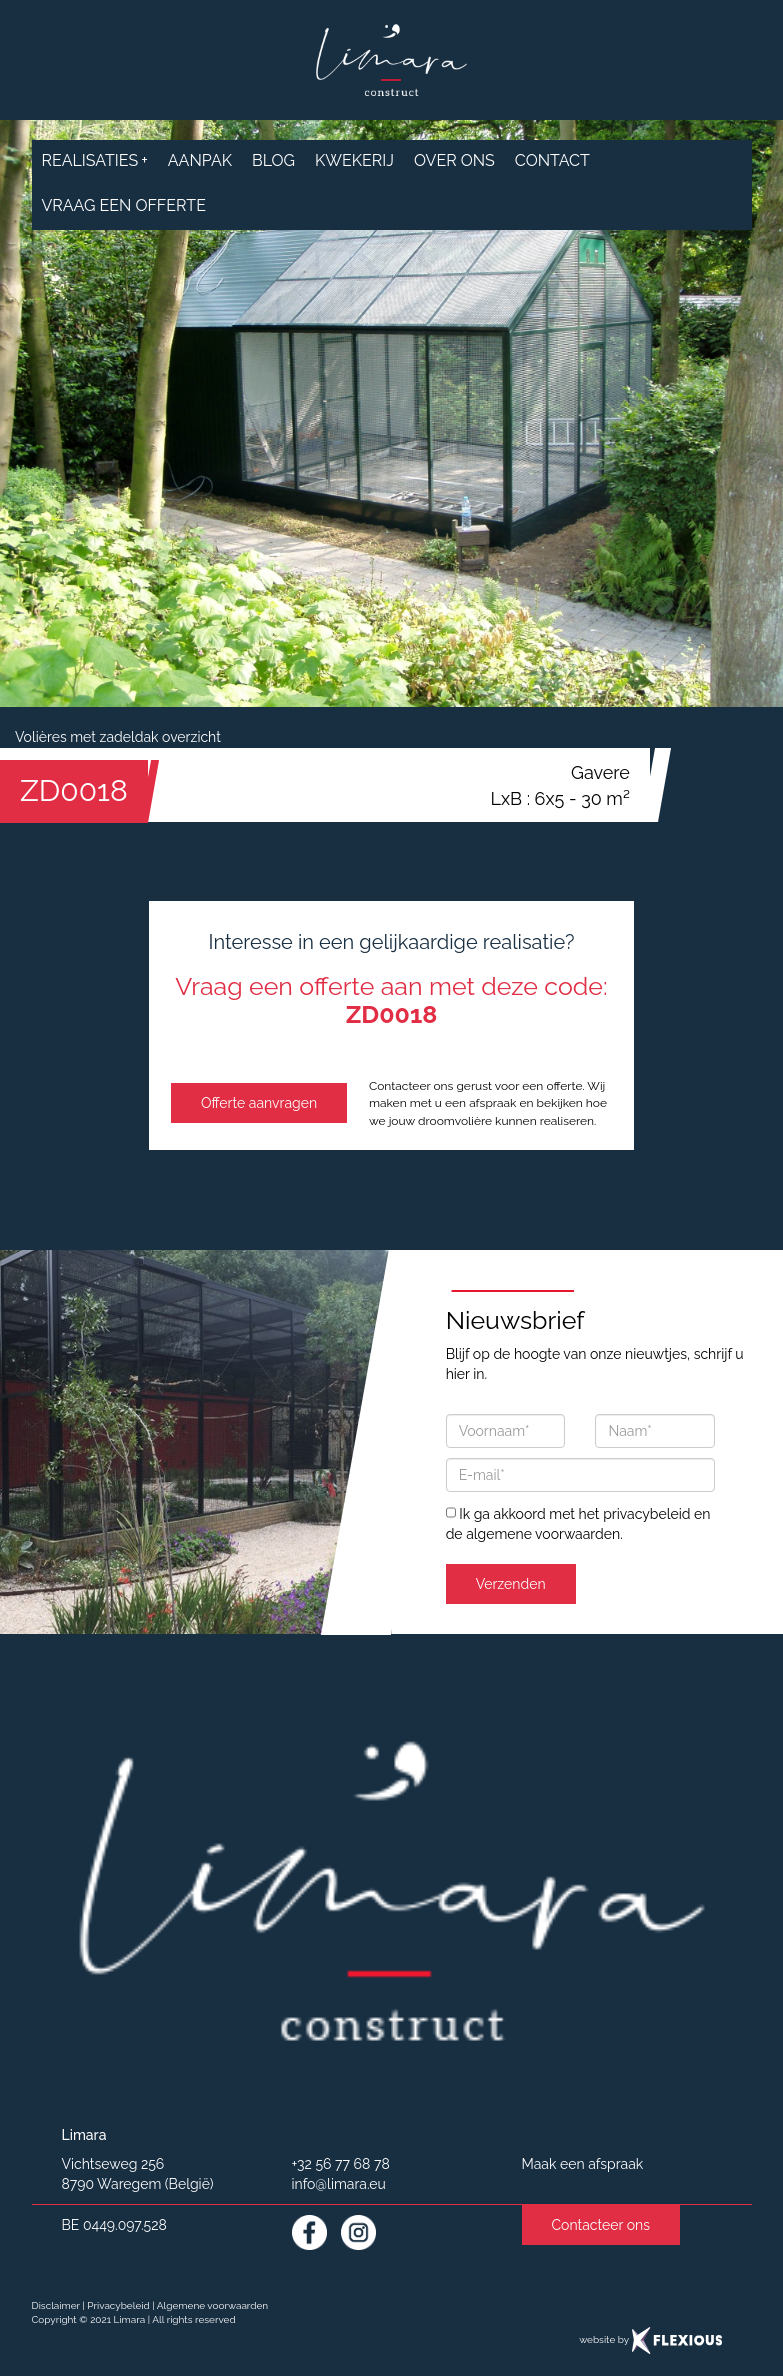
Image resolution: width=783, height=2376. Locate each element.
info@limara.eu (339, 2184)
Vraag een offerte (124, 205)
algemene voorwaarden (543, 1534)
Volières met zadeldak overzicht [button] (118, 737)
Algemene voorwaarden (212, 2305)
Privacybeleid (118, 2305)
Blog (273, 160)
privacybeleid (646, 1514)
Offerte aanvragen (259, 1103)
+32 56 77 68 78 (341, 2164)
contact (552, 160)
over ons (454, 160)
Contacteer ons (601, 2225)
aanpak (200, 160)
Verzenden (511, 1584)
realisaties (95, 160)
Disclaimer (56, 2305)
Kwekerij (354, 160)
